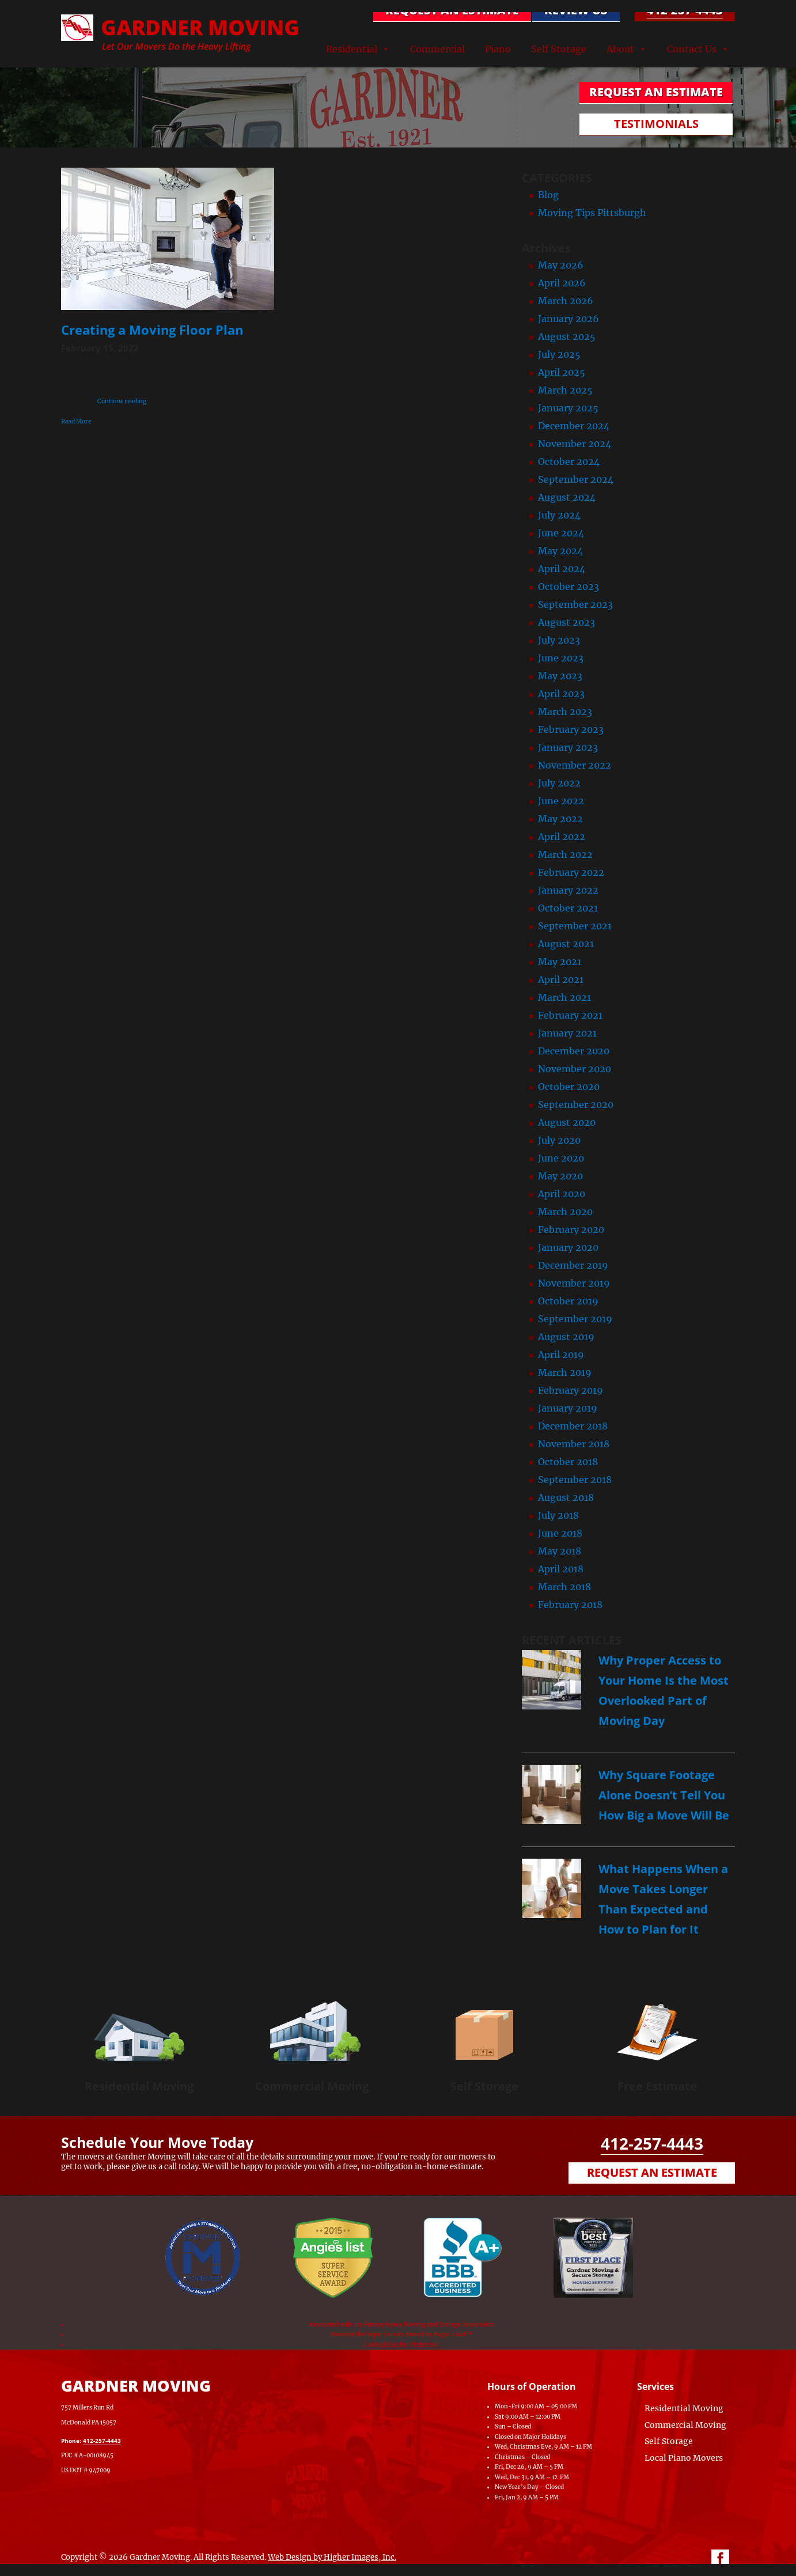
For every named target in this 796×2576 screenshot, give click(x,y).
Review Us (575, 10)
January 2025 (568, 408)
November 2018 (573, 1444)
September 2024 (575, 479)
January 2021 (567, 1033)
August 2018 (566, 1497)
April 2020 (561, 1194)
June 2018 (560, 1533)
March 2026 (565, 301)
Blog (548, 195)
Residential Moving (139, 2086)
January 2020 (568, 1247)
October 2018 (568, 1461)
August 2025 (567, 336)
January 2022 (568, 890)
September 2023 (575, 604)
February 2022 (571, 872)
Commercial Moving (312, 2086)
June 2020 (561, 1158)
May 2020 (560, 1176)
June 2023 (560, 658)
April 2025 (561, 372)
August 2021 (566, 944)
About (620, 48)
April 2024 (561, 568)
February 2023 (571, 729)
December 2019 (573, 1265)
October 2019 (568, 1301)
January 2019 (567, 1408)
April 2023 (561, 693)
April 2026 (562, 283)
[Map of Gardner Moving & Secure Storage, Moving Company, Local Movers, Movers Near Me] (340, 2421)
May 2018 (559, 1551)
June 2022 (561, 801)
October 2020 (569, 1086)
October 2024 (569, 461)
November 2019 (574, 1283)
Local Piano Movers (684, 2458)
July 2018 (558, 1515)
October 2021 (568, 908)
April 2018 (560, 1569)
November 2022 (574, 765)
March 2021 (564, 997)
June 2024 (561, 533)
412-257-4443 (685, 10)
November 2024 (574, 443)
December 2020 (573, 1051)
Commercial (437, 48)
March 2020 (565, 1211)
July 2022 (559, 783)
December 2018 (573, 1426)
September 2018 (575, 1479)
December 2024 (573, 426)
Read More (76, 421)
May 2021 (559, 961)
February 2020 (571, 1229)
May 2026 (560, 265)
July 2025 (559, 354)
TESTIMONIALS (657, 123)
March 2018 (564, 1586)
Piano (498, 48)
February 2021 (570, 1015)
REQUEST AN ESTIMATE (451, 10)
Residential (351, 48)
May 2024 (560, 551)
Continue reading (121, 401)
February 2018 (570, 1604)
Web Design (290, 2557)
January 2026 (568, 318)
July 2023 (559, 640)
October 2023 (568, 586)
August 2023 (566, 622)
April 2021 (560, 979)
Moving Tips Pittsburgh (592, 212)
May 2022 (560, 818)
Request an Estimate (652, 2172)
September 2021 (575, 926)
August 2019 (566, 1336)
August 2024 (567, 497)
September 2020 (575, 1104)
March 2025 (565, 390)
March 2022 (565, 854)
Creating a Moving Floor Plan (152, 329)
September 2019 (575, 1319)
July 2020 (559, 1140)
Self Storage (558, 48)
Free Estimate (657, 2086)
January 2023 (568, 747)
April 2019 (561, 1354)
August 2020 (567, 1122)
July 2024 (559, 515)
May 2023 (560, 676)
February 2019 (570, 1390)
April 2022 (561, 836)
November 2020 (574, 1069)
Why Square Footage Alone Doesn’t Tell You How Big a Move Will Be (663, 1795)
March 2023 (565, 711)
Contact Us (692, 48)
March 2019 (565, 1372)
